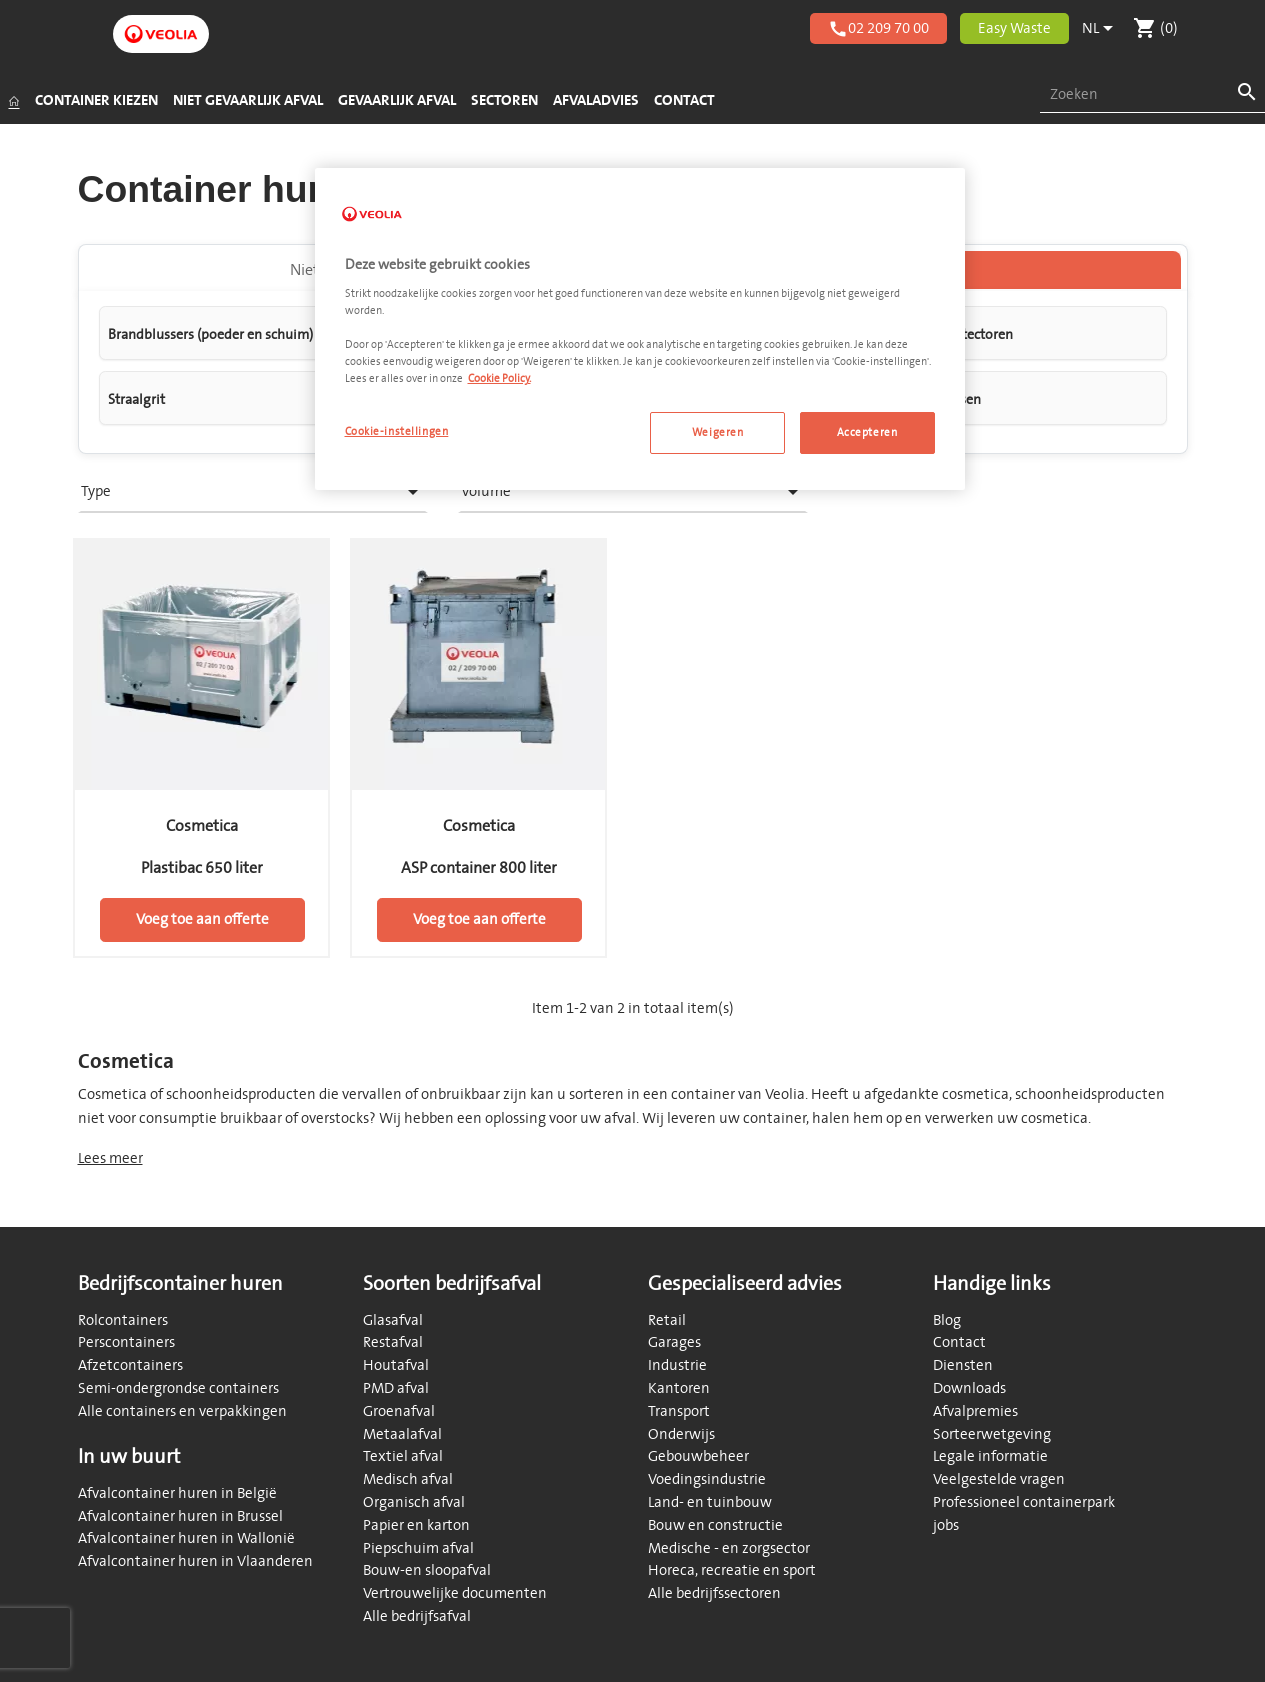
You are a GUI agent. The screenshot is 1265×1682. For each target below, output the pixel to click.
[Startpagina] (13, 101)
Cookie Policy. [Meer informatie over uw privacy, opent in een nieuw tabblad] (499, 378)
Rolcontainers (123, 1320)
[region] (640, 329)
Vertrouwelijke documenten (455, 1593)
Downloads (969, 1388)
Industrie (677, 1365)
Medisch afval (408, 1479)
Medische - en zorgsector (729, 1548)
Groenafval (399, 1411)
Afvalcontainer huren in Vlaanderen (195, 1561)
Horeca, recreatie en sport (732, 1570)
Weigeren (718, 432)
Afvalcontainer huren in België (177, 1493)
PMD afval (396, 1388)
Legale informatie (990, 1456)
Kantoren (679, 1388)
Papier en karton (416, 1525)
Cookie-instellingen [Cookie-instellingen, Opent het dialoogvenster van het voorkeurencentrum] (397, 431)
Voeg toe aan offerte (202, 919)
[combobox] (1152, 95)
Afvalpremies (975, 1411)
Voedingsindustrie (707, 1479)
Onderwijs (681, 1434)
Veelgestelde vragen (999, 1479)
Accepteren (867, 432)
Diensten (963, 1365)
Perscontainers (126, 1342)
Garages (674, 1342)
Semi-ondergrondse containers (178, 1388)
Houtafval (396, 1365)
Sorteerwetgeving (992, 1434)
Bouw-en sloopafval (427, 1570)
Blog (947, 1320)
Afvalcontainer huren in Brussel (180, 1516)
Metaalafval (402, 1434)
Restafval (393, 1342)
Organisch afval (414, 1502)
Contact (959, 1342)
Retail (667, 1320)
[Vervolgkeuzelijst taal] (1101, 29)
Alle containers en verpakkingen (182, 1411)
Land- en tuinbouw (710, 1502)
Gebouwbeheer (698, 1456)
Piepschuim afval (418, 1548)
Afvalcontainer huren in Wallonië (186, 1538)
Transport (679, 1411)
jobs (946, 1525)
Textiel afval (403, 1456)
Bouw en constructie (715, 1525)
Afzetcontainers (130, 1365)
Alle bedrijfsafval (417, 1616)
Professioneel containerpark (1024, 1502)
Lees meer (110, 1158)
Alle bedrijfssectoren (714, 1593)
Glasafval (393, 1320)
